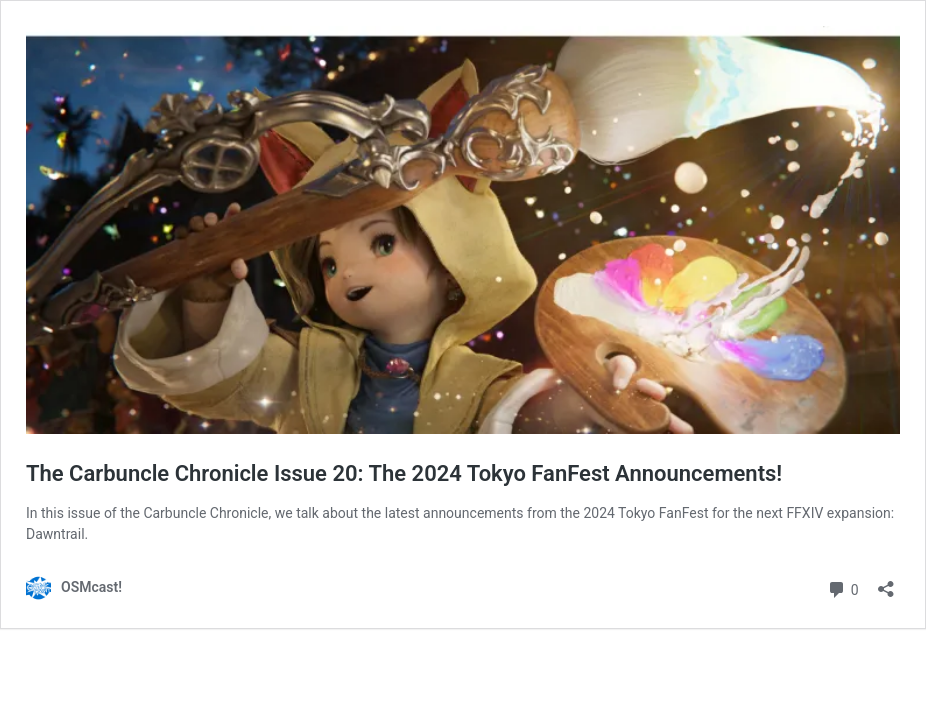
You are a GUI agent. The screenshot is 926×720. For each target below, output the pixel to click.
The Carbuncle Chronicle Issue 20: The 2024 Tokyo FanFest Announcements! (404, 473)
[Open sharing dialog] (886, 582)
